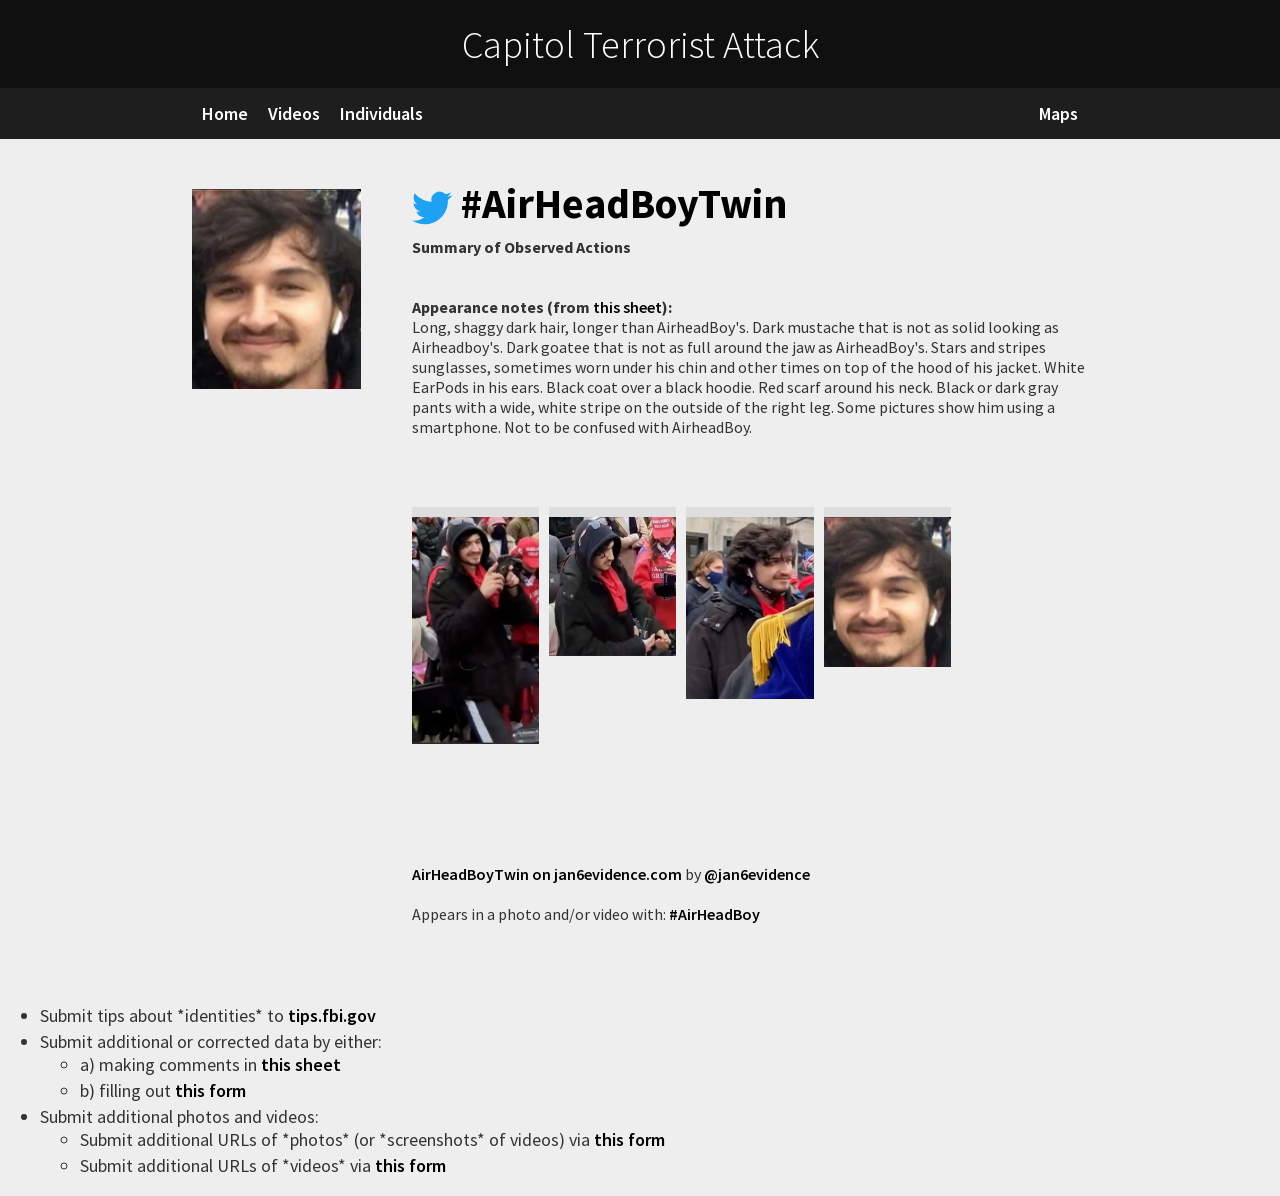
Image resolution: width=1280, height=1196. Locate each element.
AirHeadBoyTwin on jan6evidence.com (547, 874)
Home (225, 113)
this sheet (627, 307)
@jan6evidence (757, 874)
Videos (294, 113)
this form (212, 1090)
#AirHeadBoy (714, 914)
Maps (1058, 113)
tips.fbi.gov (334, 1015)
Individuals (381, 113)
